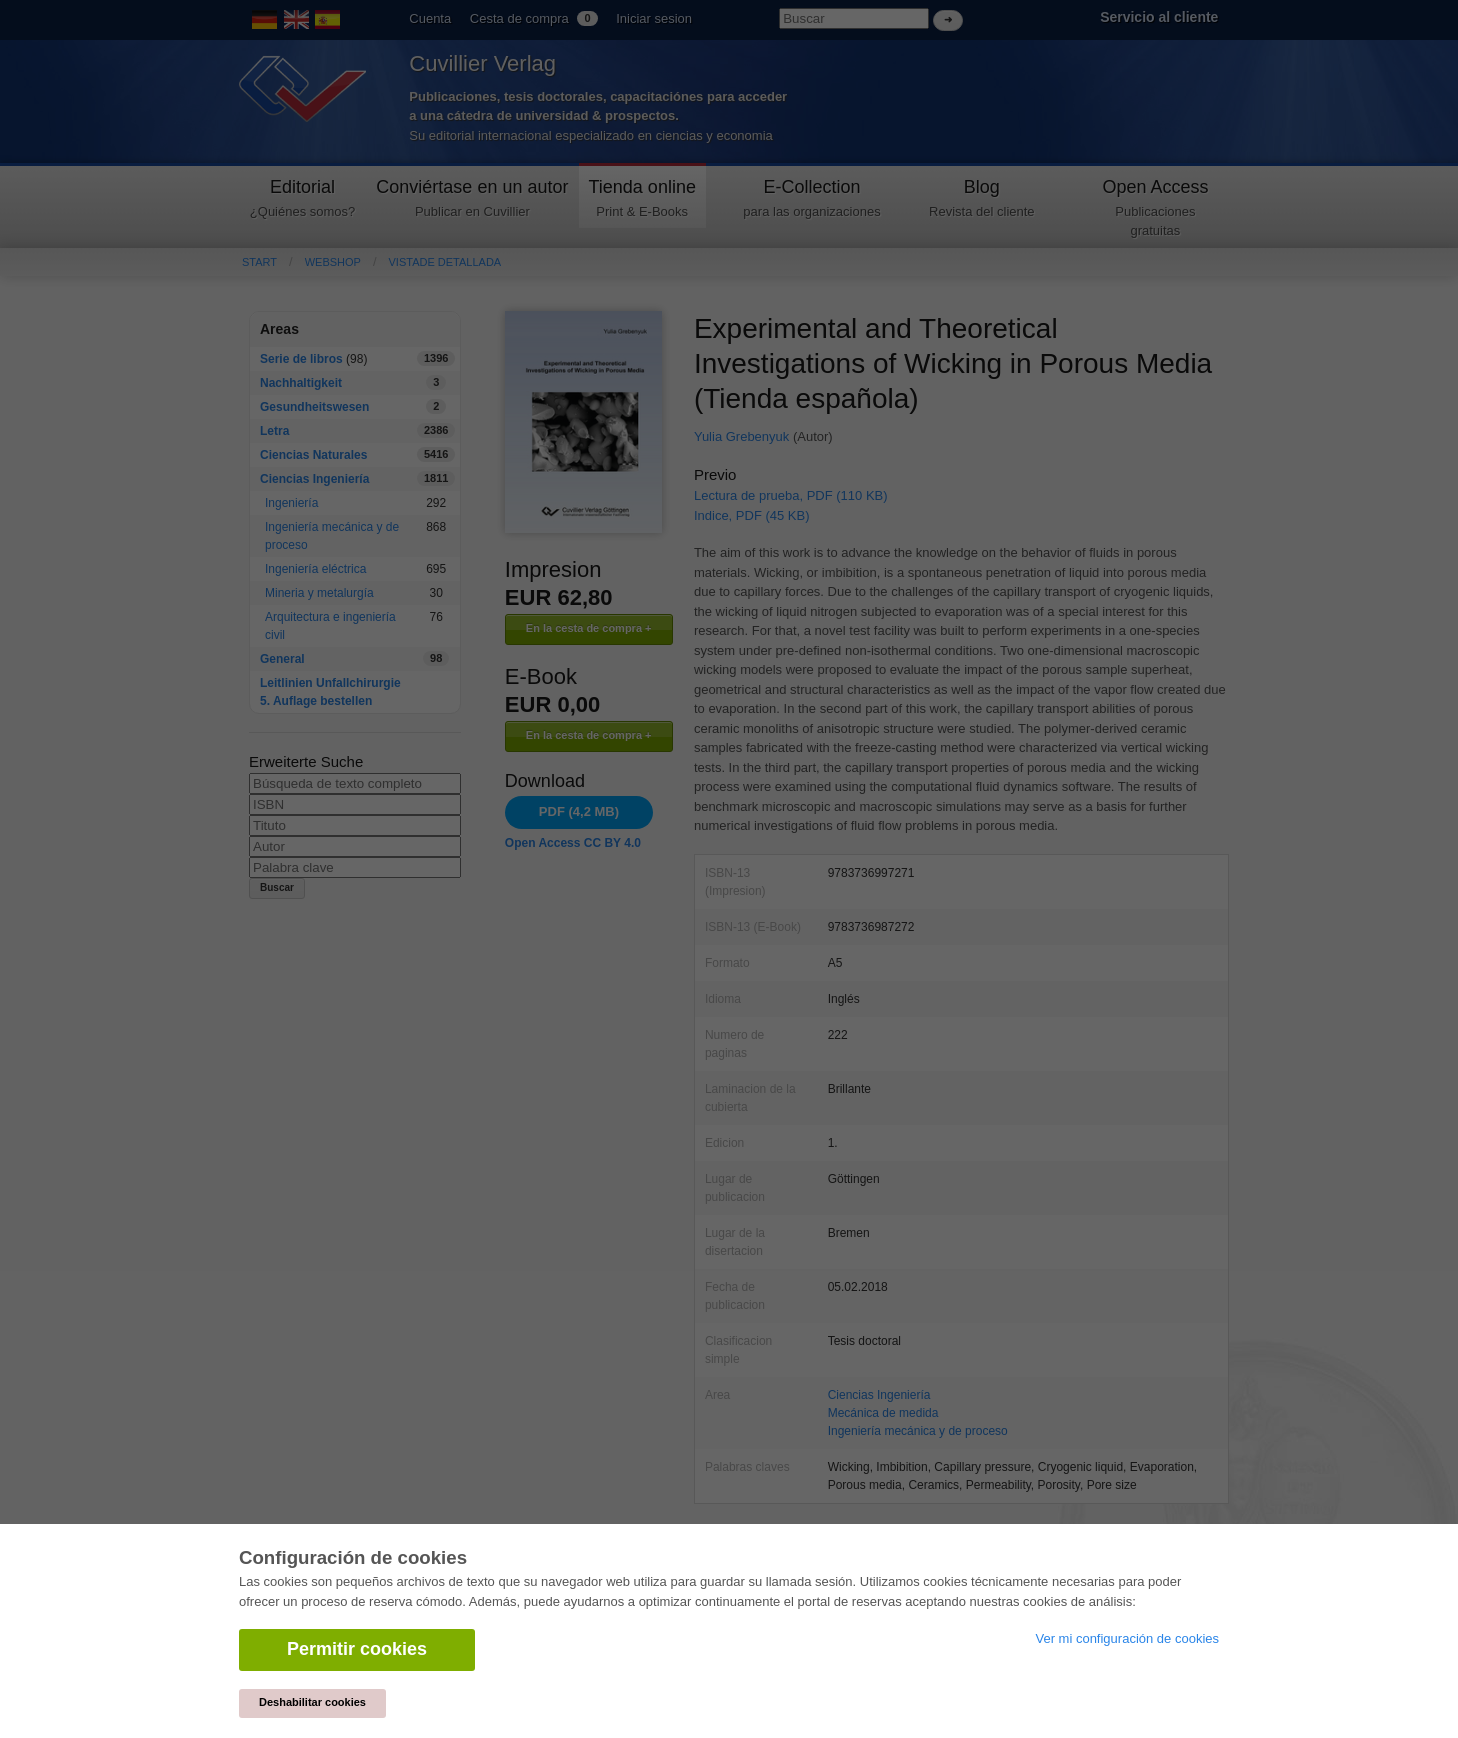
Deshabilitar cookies (312, 1702)
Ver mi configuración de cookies (1127, 1638)
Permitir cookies (357, 1649)
